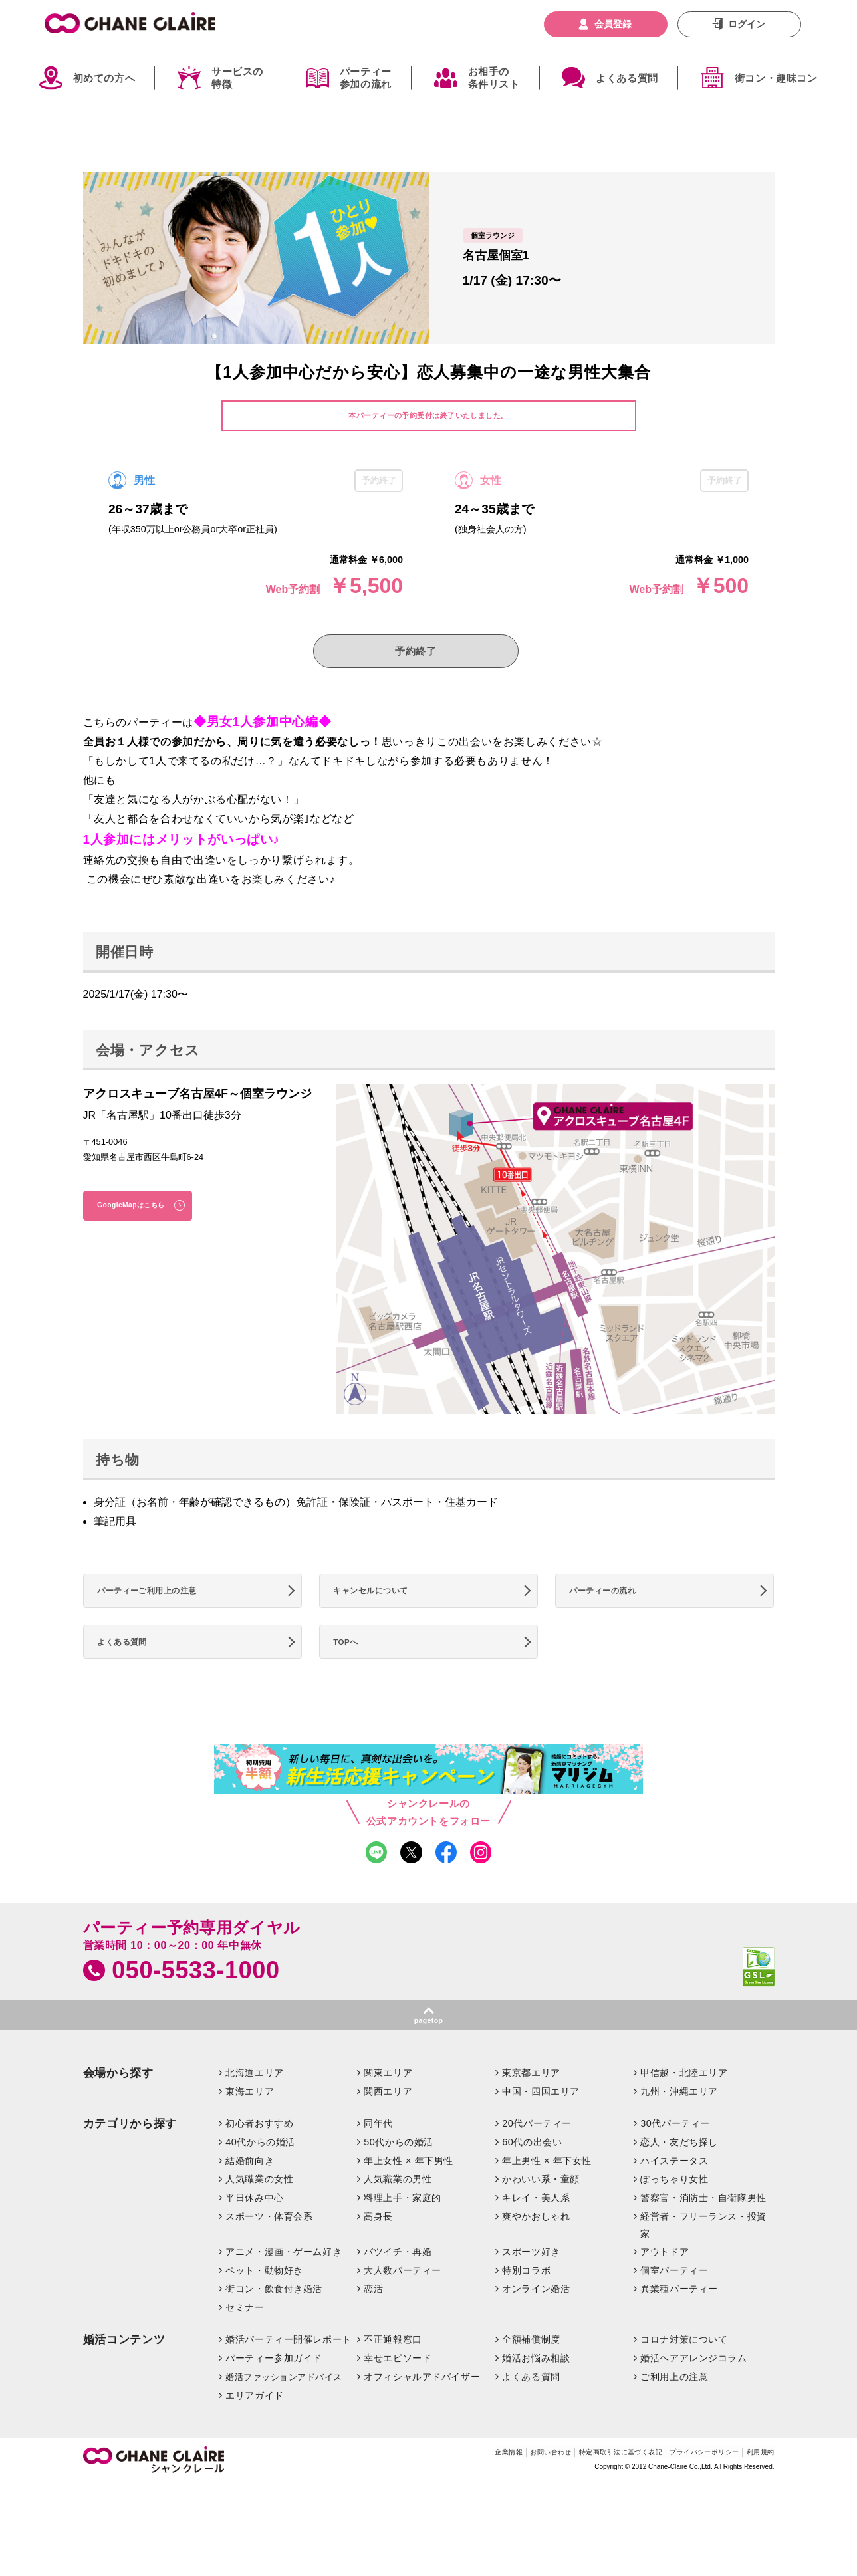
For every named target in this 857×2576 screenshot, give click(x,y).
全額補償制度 (531, 2372)
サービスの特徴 (237, 78)
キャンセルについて (380, 1602)
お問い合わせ (486, 2486)
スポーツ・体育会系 (268, 2248)
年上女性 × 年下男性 (408, 2192)
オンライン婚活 (536, 2321)
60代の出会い (532, 2173)
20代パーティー (537, 2155)
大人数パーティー (402, 2302)
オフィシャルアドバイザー (422, 2408)
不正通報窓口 (393, 2372)
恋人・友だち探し (679, 2173)
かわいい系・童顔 (541, 2211)
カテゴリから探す (130, 2155)
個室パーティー (674, 2302)
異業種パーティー (679, 2321)
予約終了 (416, 655)
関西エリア (388, 2123)
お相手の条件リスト (494, 78)
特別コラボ (526, 2302)
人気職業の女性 (259, 2211)
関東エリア (388, 2105)
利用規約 (756, 2486)
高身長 (378, 2248)
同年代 (378, 2155)
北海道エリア (254, 2105)
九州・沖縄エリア (679, 2123)
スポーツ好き (531, 2284)
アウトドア (664, 2284)
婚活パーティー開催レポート (288, 2372)
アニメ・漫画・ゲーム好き (283, 2284)
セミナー (244, 2340)
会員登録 (613, 24)
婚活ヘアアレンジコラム (693, 2390)
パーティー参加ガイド (273, 2390)
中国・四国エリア (541, 2123)
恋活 (373, 2321)
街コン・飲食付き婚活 (273, 2321)
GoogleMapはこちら (142, 1216)
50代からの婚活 (398, 2173)
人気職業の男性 (397, 2211)
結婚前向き (249, 2192)
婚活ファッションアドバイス (283, 2409)
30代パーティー (675, 2155)
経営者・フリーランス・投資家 (703, 2257)
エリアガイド (254, 2427)
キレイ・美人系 (536, 2229)
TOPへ (351, 1661)
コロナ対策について (683, 2372)
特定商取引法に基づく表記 (576, 2486)
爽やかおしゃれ (536, 2248)
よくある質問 (627, 78)
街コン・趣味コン (776, 78)
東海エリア (249, 2123)
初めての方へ (104, 78)
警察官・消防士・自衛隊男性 (703, 2229)
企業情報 (431, 2486)
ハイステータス (674, 2192)
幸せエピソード (397, 2390)
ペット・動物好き (264, 2302)
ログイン (746, 24)
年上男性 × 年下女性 (547, 2192)
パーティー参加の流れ (366, 78)
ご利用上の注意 (674, 2408)
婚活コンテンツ (124, 2372)
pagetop (428, 2051)
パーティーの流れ (611, 1602)
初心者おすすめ (259, 2155)
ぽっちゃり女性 (674, 2211)
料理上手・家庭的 (402, 2229)
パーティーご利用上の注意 (158, 1602)
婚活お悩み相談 (536, 2390)
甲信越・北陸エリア (683, 2105)
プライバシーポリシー (684, 2486)
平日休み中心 (254, 2229)
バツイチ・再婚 (397, 2284)
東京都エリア (531, 2105)
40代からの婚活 (260, 2173)
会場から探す (118, 2105)
